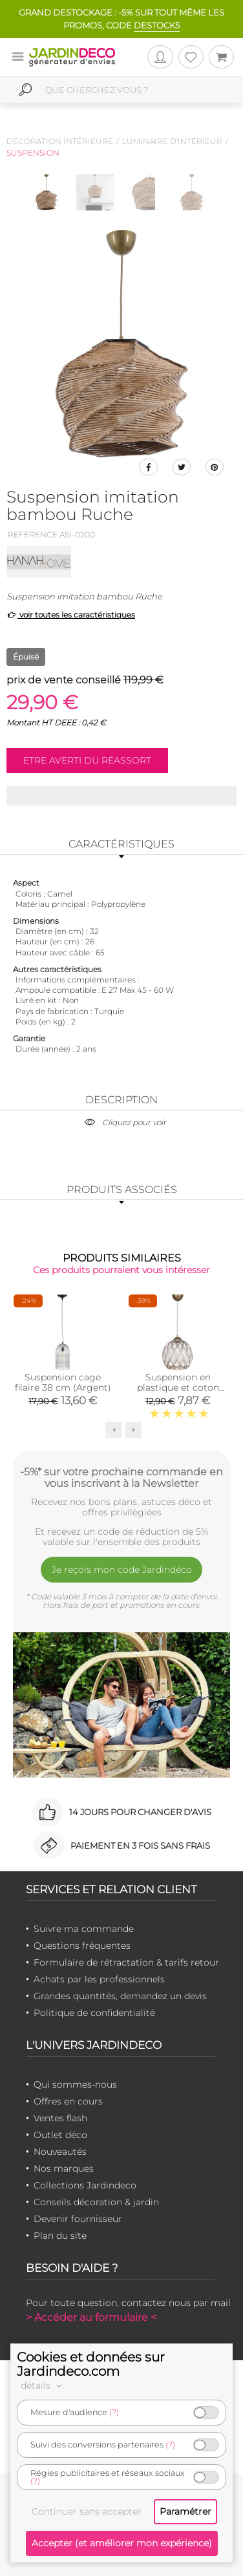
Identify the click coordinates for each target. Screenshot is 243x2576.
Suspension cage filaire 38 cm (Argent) (63, 1382)
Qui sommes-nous (75, 2084)
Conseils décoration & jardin (96, 2202)
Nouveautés (60, 2151)
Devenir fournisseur (78, 2219)
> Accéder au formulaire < (91, 2317)
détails (43, 2385)
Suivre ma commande (84, 1929)
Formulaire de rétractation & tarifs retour (126, 1962)
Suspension (32, 153)
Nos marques (64, 2168)
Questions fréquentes (82, 1945)
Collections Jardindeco (85, 2185)
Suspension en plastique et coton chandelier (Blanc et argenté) (177, 1392)
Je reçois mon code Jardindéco (122, 1569)
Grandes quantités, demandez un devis (120, 1996)
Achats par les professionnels (99, 1979)
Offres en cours (68, 2101)
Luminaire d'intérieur (172, 141)
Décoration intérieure (59, 141)
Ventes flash (60, 2118)
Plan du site (60, 2235)
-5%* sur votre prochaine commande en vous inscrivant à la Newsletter (121, 1477)
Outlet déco (60, 2135)
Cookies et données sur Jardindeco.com (91, 2364)
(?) (114, 2412)
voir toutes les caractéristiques (70, 614)
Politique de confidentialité (94, 2013)
